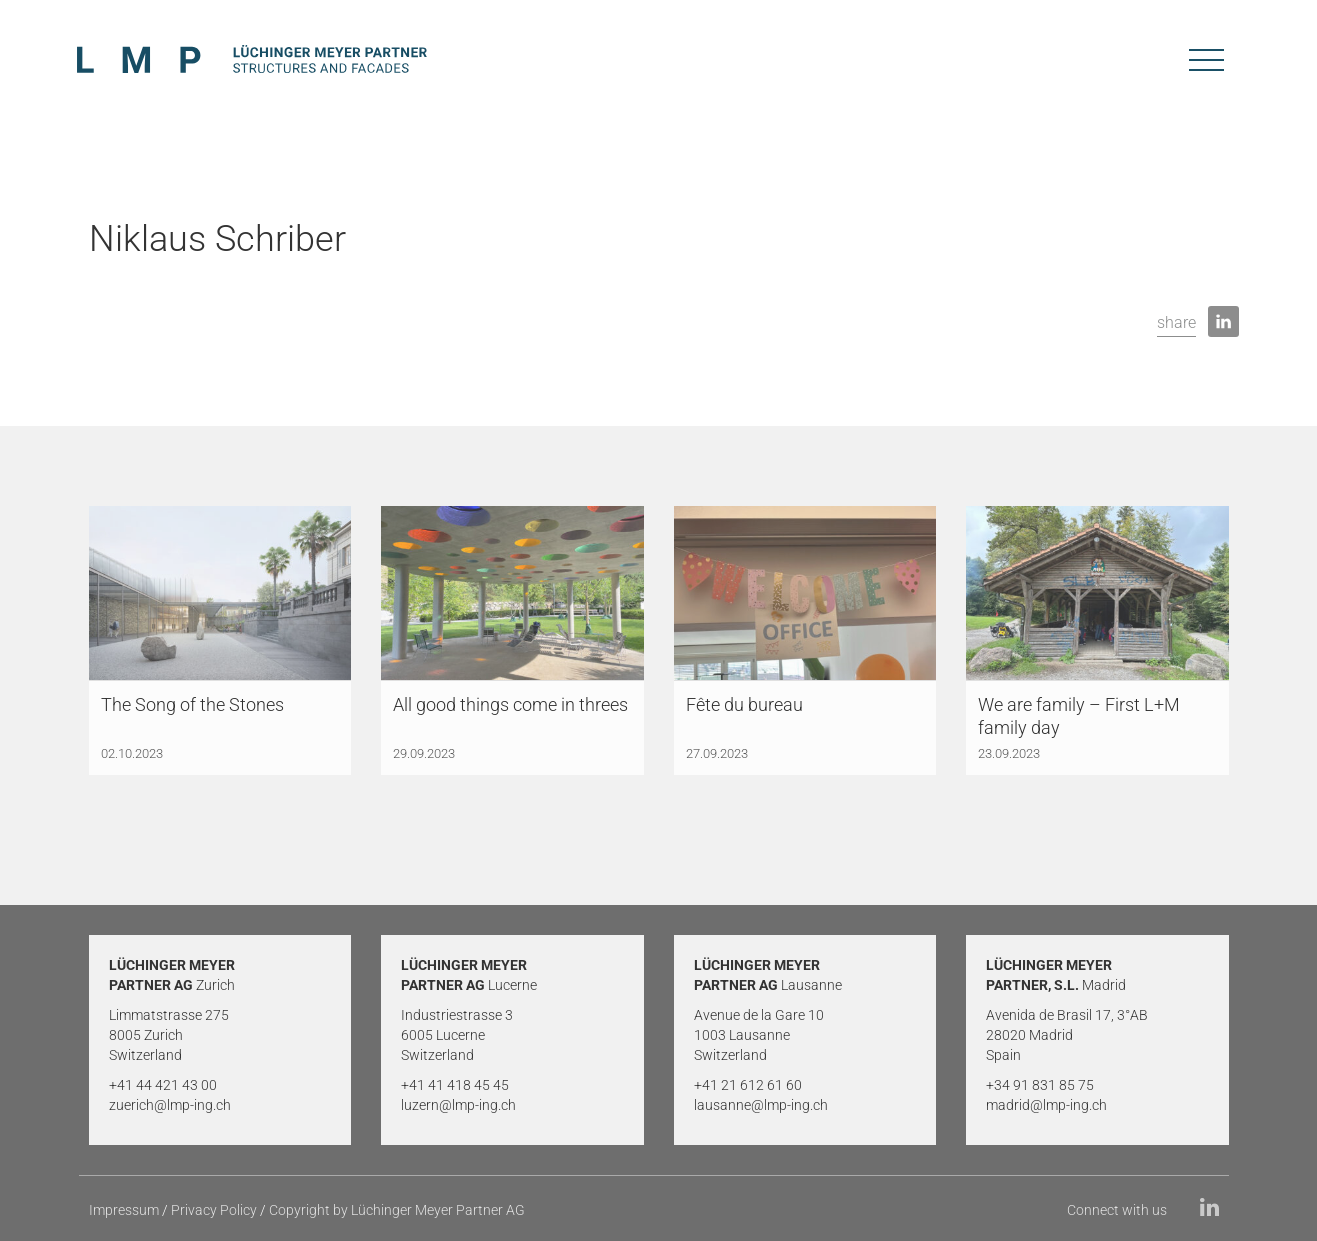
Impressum (124, 1210)
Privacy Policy (214, 1210)
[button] (1176, 323)
